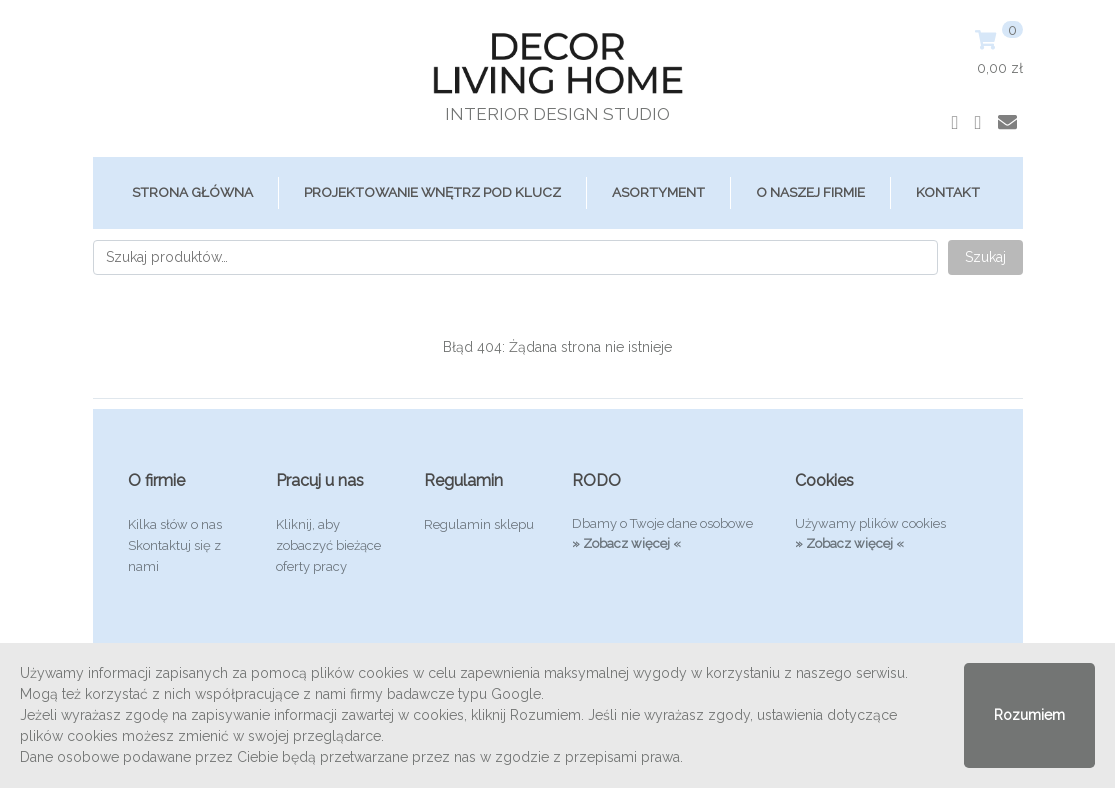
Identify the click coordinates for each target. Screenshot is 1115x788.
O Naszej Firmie (810, 192)
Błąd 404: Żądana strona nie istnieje (557, 347)
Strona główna (192, 192)
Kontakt (948, 192)
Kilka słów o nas (175, 524)
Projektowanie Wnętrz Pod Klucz (432, 192)
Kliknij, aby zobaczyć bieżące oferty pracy (328, 545)
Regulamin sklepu (479, 524)
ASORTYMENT (658, 192)
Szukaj (985, 257)
